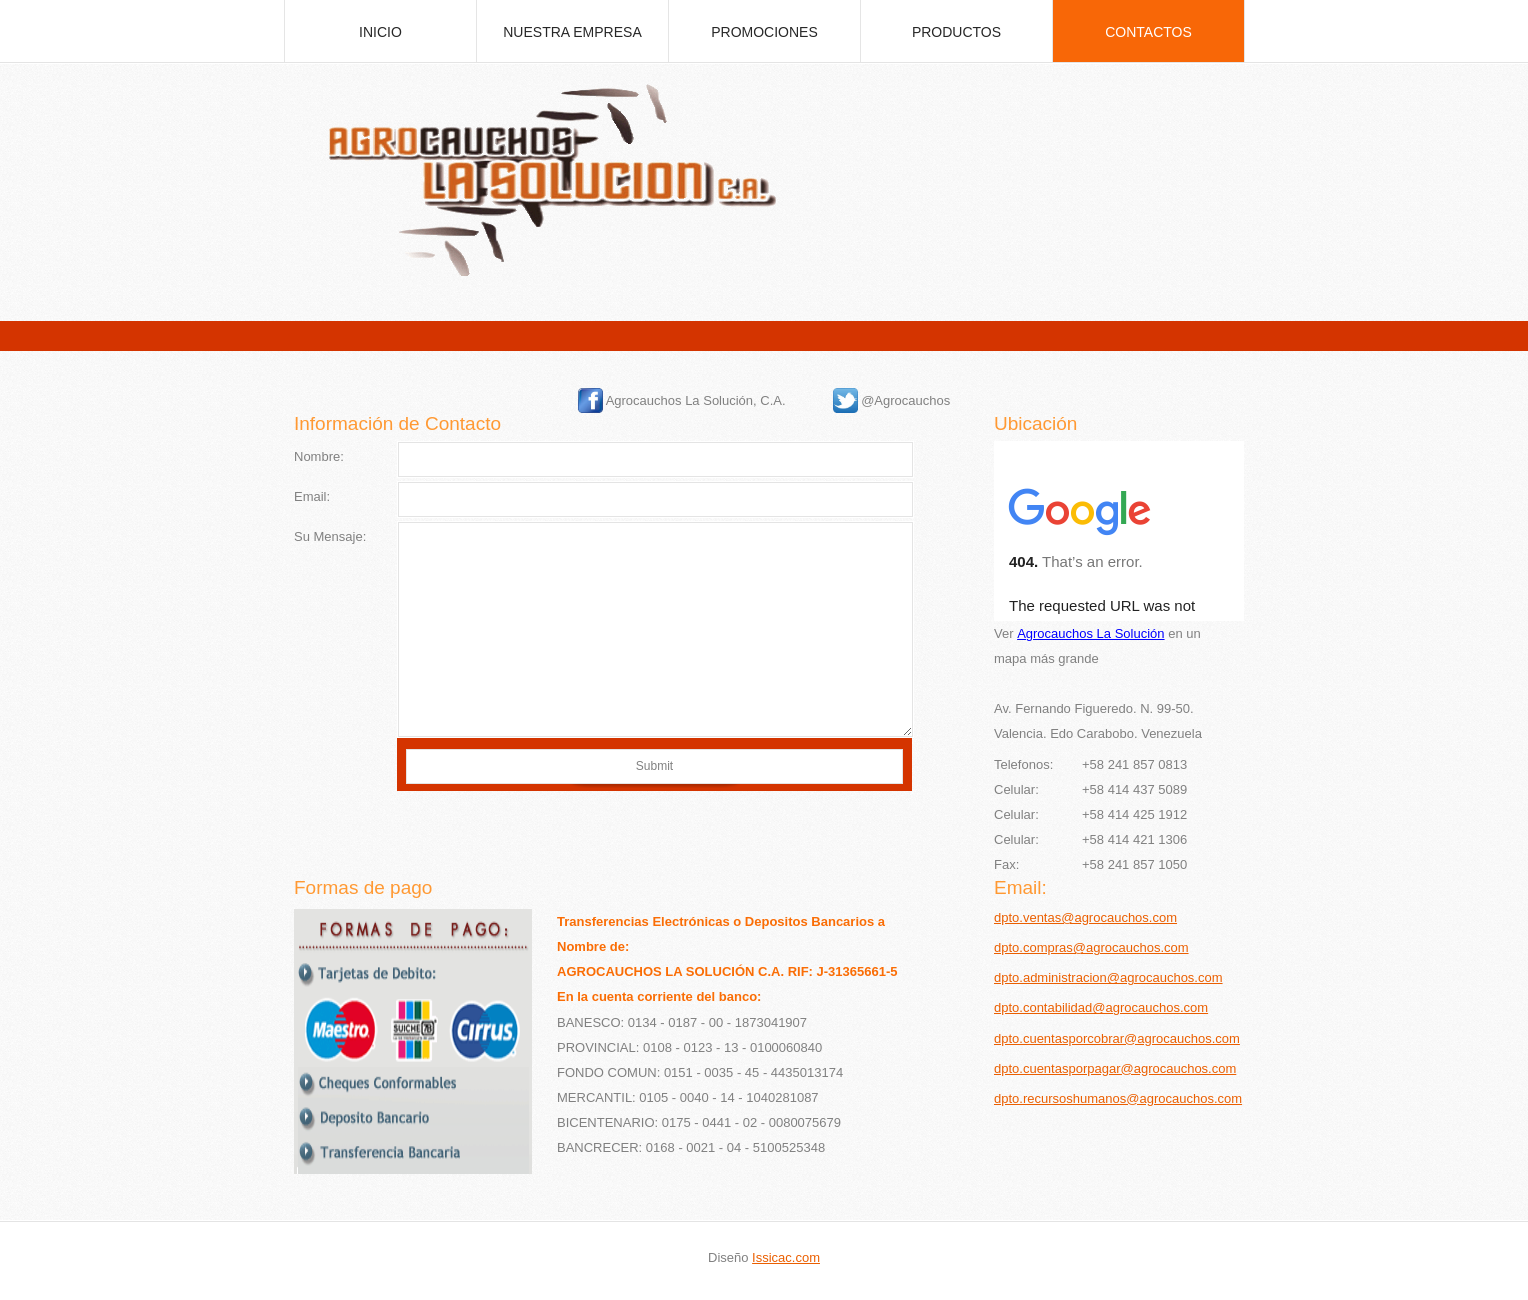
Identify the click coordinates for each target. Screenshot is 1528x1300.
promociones (764, 32)
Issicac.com (786, 1257)
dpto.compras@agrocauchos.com (1091, 947)
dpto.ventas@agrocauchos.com (1085, 917)
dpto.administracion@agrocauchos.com (1108, 977)
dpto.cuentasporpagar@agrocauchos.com (1115, 1068)
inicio (380, 32)
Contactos (1148, 32)
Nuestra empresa (572, 32)
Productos (956, 32)
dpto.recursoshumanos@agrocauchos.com (1118, 1098)
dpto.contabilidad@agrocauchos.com (1101, 1007)
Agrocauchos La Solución (1090, 633)
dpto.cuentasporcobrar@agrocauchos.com (1117, 1038)
